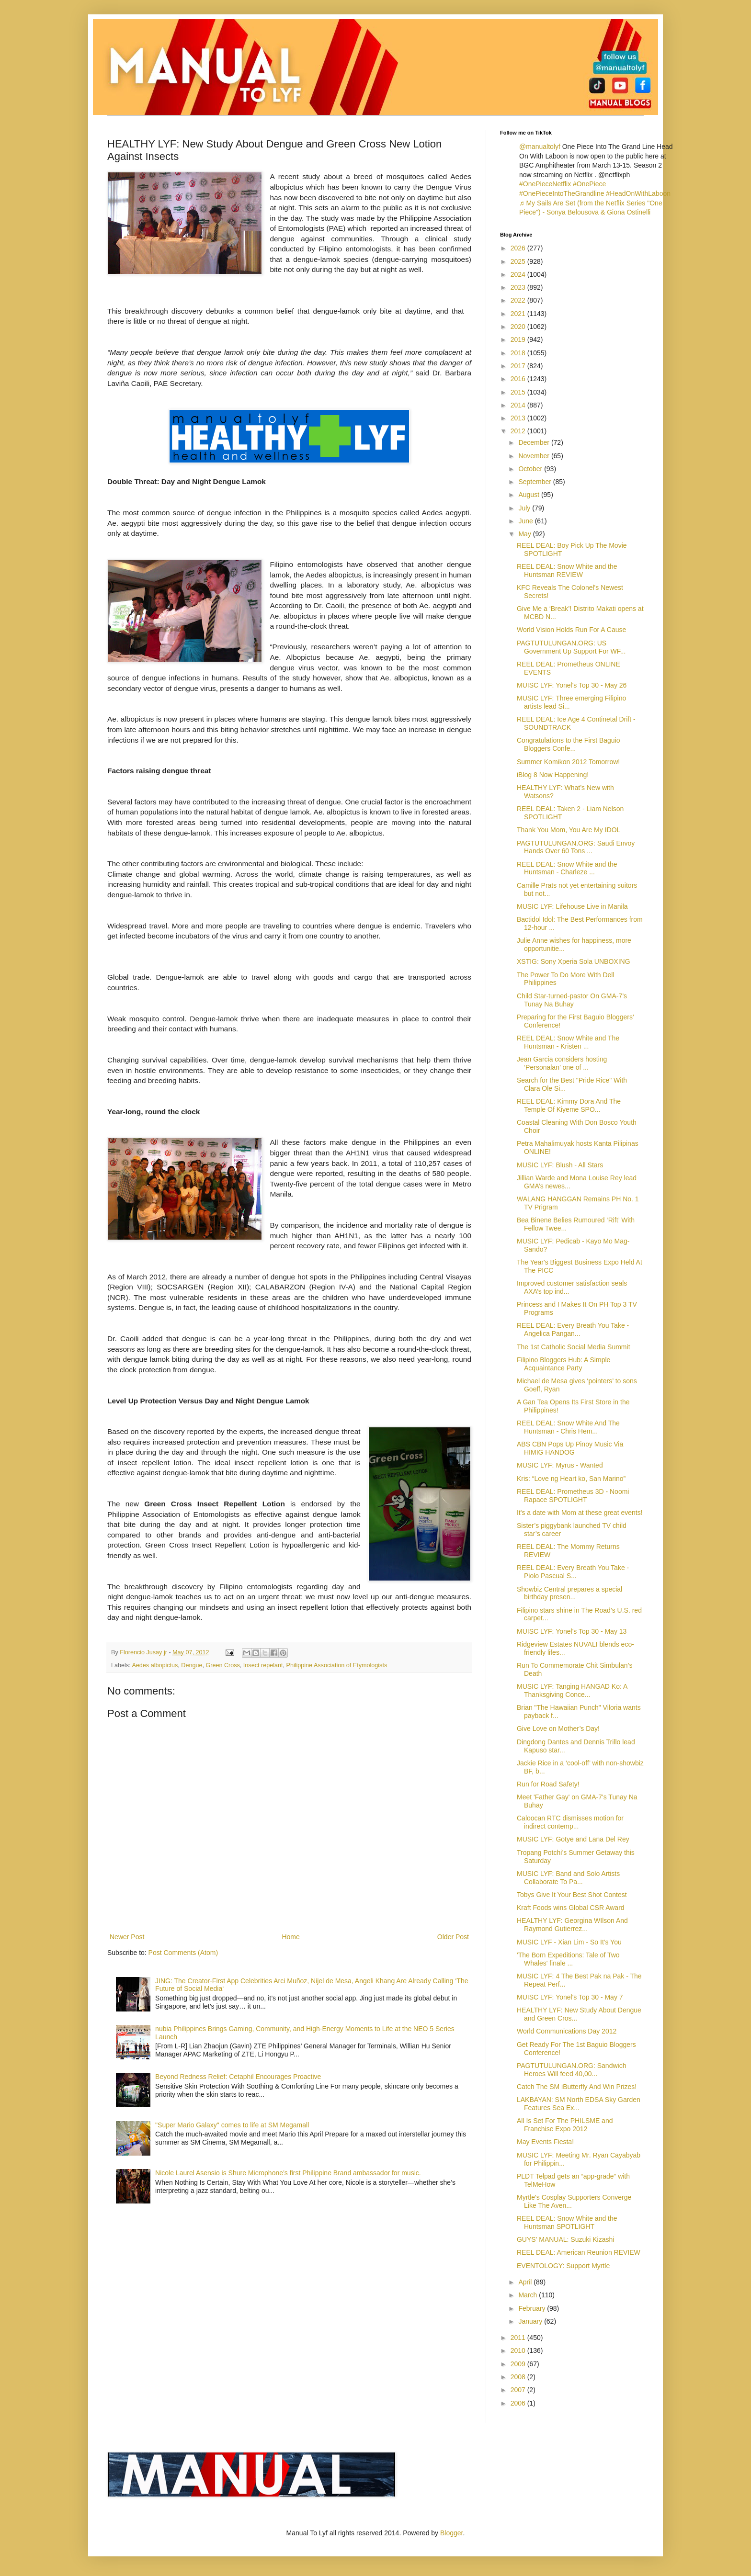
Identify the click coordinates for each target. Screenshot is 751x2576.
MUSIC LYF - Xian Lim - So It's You (569, 1942)
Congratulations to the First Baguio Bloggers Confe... (568, 744)
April (526, 2282)
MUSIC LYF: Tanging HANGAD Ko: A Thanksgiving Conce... (572, 1690)
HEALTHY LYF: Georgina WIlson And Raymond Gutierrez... (572, 1924)
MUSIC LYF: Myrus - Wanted (560, 1465)
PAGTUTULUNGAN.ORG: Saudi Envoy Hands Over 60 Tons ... (576, 847)
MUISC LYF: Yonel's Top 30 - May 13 (571, 1631)
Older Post (453, 1937)
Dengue (191, 1665)
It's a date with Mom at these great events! (580, 1512)
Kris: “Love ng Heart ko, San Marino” (571, 1478)
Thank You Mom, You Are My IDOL (568, 830)
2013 (519, 418)
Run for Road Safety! (548, 1784)
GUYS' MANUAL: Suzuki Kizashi (565, 2239)
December (534, 442)
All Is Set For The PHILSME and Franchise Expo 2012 (565, 2125)
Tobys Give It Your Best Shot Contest (572, 1894)
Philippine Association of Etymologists (336, 1665)
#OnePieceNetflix (545, 184)
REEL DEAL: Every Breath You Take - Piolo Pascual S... (573, 1572)
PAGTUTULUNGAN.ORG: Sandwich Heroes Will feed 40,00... (571, 2070)
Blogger (451, 2533)
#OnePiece (589, 184)
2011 (519, 2337)
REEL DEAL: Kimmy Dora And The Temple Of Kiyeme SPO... (569, 1105)
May (525, 534)
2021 (519, 313)
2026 (519, 248)
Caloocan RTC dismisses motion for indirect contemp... (570, 1822)
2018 (519, 353)
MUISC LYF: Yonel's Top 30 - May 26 (571, 685)
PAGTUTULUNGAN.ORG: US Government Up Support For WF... (571, 647)
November (534, 456)
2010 (519, 2350)
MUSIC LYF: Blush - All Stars (560, 1165)
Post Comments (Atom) (183, 1952)
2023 (519, 287)
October (531, 469)
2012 (519, 431)
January (531, 2321)
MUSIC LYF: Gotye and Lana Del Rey (573, 1839)
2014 (519, 405)
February (532, 2308)
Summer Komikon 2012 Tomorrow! (568, 762)
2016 (519, 379)
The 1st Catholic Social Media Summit (573, 1347)
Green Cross (222, 1665)
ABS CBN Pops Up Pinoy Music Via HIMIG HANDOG (570, 1448)
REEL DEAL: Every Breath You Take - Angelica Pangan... (573, 1329)
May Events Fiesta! (545, 2142)
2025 (519, 261)
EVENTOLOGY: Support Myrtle (563, 2266)
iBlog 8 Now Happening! (553, 775)
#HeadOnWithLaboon (638, 193)
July (525, 508)
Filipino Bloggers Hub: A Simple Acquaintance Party (563, 1364)
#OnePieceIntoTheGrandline (561, 193)
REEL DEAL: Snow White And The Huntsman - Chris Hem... (568, 1427)
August (529, 494)
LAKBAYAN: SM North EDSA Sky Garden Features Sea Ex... (578, 2104)
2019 (519, 339)
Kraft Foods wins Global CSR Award (571, 1907)
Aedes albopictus (155, 1665)
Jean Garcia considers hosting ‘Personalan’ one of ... (562, 1063)
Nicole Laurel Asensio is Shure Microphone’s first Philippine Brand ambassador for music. (288, 2173)
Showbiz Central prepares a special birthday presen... (569, 1593)
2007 (519, 2390)
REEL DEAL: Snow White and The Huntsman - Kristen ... (568, 1042)
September (535, 482)
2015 (519, 392)
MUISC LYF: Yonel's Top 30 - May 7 (570, 1997)
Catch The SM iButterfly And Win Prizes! (577, 2086)
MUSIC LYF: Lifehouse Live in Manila (572, 906)
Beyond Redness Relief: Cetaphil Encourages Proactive (238, 2076)
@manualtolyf (539, 146)
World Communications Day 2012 (566, 2031)
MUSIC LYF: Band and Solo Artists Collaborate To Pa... (568, 1878)
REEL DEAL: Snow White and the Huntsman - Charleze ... (567, 868)
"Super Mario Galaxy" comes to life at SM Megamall (232, 2125)
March (528, 2295)
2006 (519, 2403)
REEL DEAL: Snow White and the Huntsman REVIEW (567, 570)
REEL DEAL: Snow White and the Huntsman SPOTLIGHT (567, 2222)
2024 (519, 274)
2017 (519, 366)
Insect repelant (263, 1665)
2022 (519, 300)
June (526, 521)
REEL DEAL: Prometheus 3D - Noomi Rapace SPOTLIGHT (573, 1495)
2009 (519, 2364)
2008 (519, 2377)
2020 (519, 326)
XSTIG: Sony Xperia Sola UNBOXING (573, 961)
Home (290, 1937)
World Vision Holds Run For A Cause (571, 629)
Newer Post (127, 1937)
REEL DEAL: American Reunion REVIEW (578, 2252)
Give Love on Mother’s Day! (558, 1728)
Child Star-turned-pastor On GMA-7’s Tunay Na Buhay (572, 1000)
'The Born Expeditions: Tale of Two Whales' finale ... (568, 1959)
